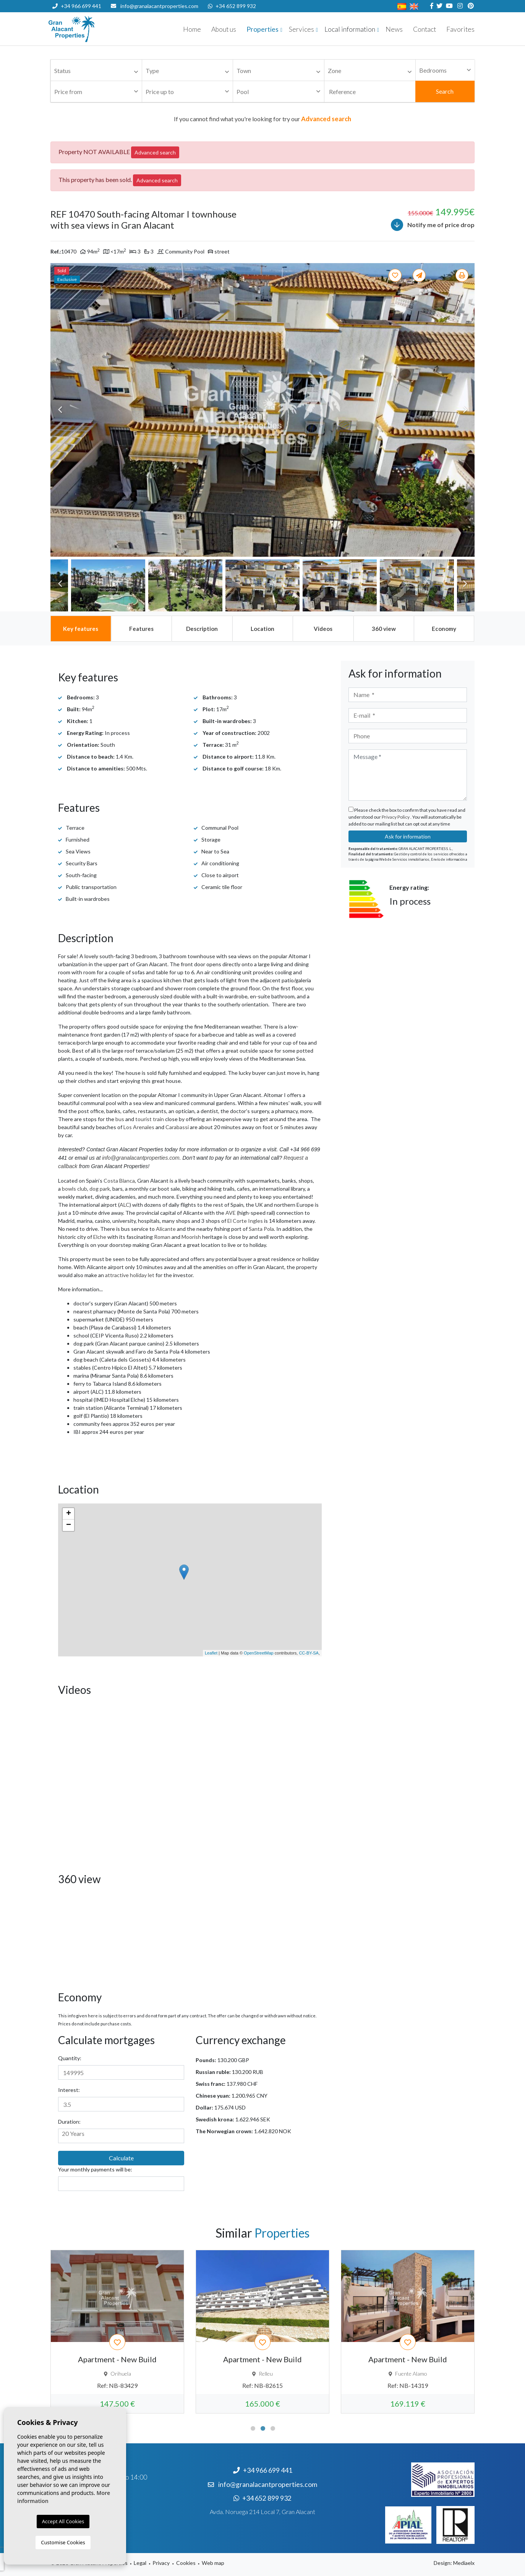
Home (192, 29)
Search (445, 91)
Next (465, 410)
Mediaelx (464, 2563)
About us (223, 29)
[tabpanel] (117, 2331)
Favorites (460, 29)
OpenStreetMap (259, 1653)
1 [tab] (253, 2428)
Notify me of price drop (433, 225)
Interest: (69, 2090)
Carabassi (177, 1127)
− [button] (68, 1525)
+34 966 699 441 (76, 6)
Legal (140, 2563)
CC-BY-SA (309, 1653)
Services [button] (301, 29)
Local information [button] (349, 29)
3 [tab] (273, 2428)
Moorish (191, 1237)
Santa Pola (261, 1228)
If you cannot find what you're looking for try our (262, 119)
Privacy (161, 2563)
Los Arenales (138, 1127)
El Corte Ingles (245, 1220)
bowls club (74, 1188)
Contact (424, 29)
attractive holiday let (129, 1275)
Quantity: (69, 2058)
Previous (60, 410)
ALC (125, 1204)
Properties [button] (262, 29)
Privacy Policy (396, 817)
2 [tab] (263, 2428)
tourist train (149, 1119)
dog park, (100, 1188)
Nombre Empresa (94, 29)
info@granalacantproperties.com (159, 6)
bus (119, 1119)
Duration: (69, 2121)
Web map (213, 2563)
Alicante (166, 1228)
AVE (230, 1212)
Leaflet (211, 1653)
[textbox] (98, 71)
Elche (99, 1237)
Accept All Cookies (63, 2521)
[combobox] (96, 70)
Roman (162, 1237)
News (394, 29)
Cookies (186, 2563)
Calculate (121, 2158)
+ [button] (68, 1514)
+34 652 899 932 (232, 6)
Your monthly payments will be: (95, 2169)
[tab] (80, 629)
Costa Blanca (119, 1180)
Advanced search (155, 152)
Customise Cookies (63, 2542)
